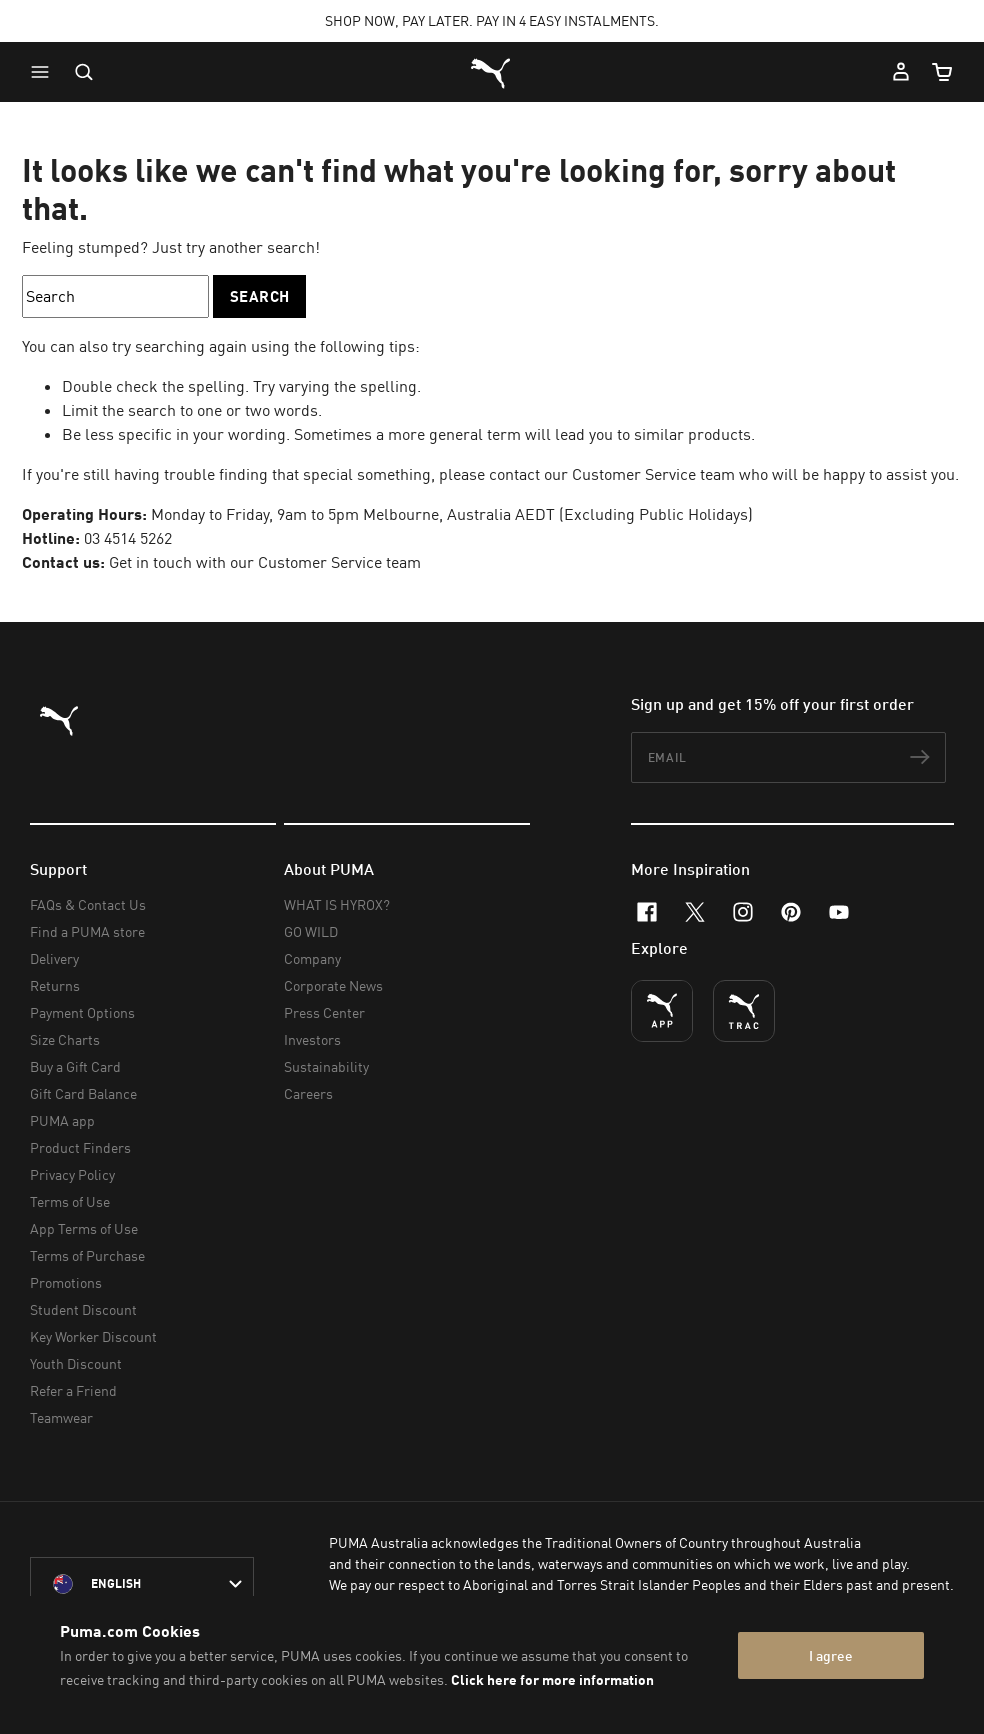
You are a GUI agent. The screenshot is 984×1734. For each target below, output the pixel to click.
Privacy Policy (72, 1174)
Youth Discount (76, 1363)
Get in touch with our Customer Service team (265, 562)
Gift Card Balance (83, 1093)
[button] (45, 72)
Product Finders (80, 1147)
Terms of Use (70, 1201)
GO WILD (311, 931)
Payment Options (82, 1012)
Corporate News (333, 985)
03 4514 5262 (128, 538)
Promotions (66, 1282)
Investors (312, 1039)
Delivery (54, 958)
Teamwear (61, 1417)
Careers (308, 1093)
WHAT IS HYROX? (337, 904)
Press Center (324, 1012)
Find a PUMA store (87, 931)
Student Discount (83, 1309)
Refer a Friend (73, 1390)
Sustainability (326, 1066)
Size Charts (65, 1039)
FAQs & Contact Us (88, 904)
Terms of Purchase (87, 1255)
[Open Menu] (45, 72)
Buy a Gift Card (75, 1066)
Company (312, 958)
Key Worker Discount (93, 1336)
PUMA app (62, 1120)
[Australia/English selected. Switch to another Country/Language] (142, 1584)
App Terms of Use (84, 1228)
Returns (55, 985)
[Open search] (84, 72)
